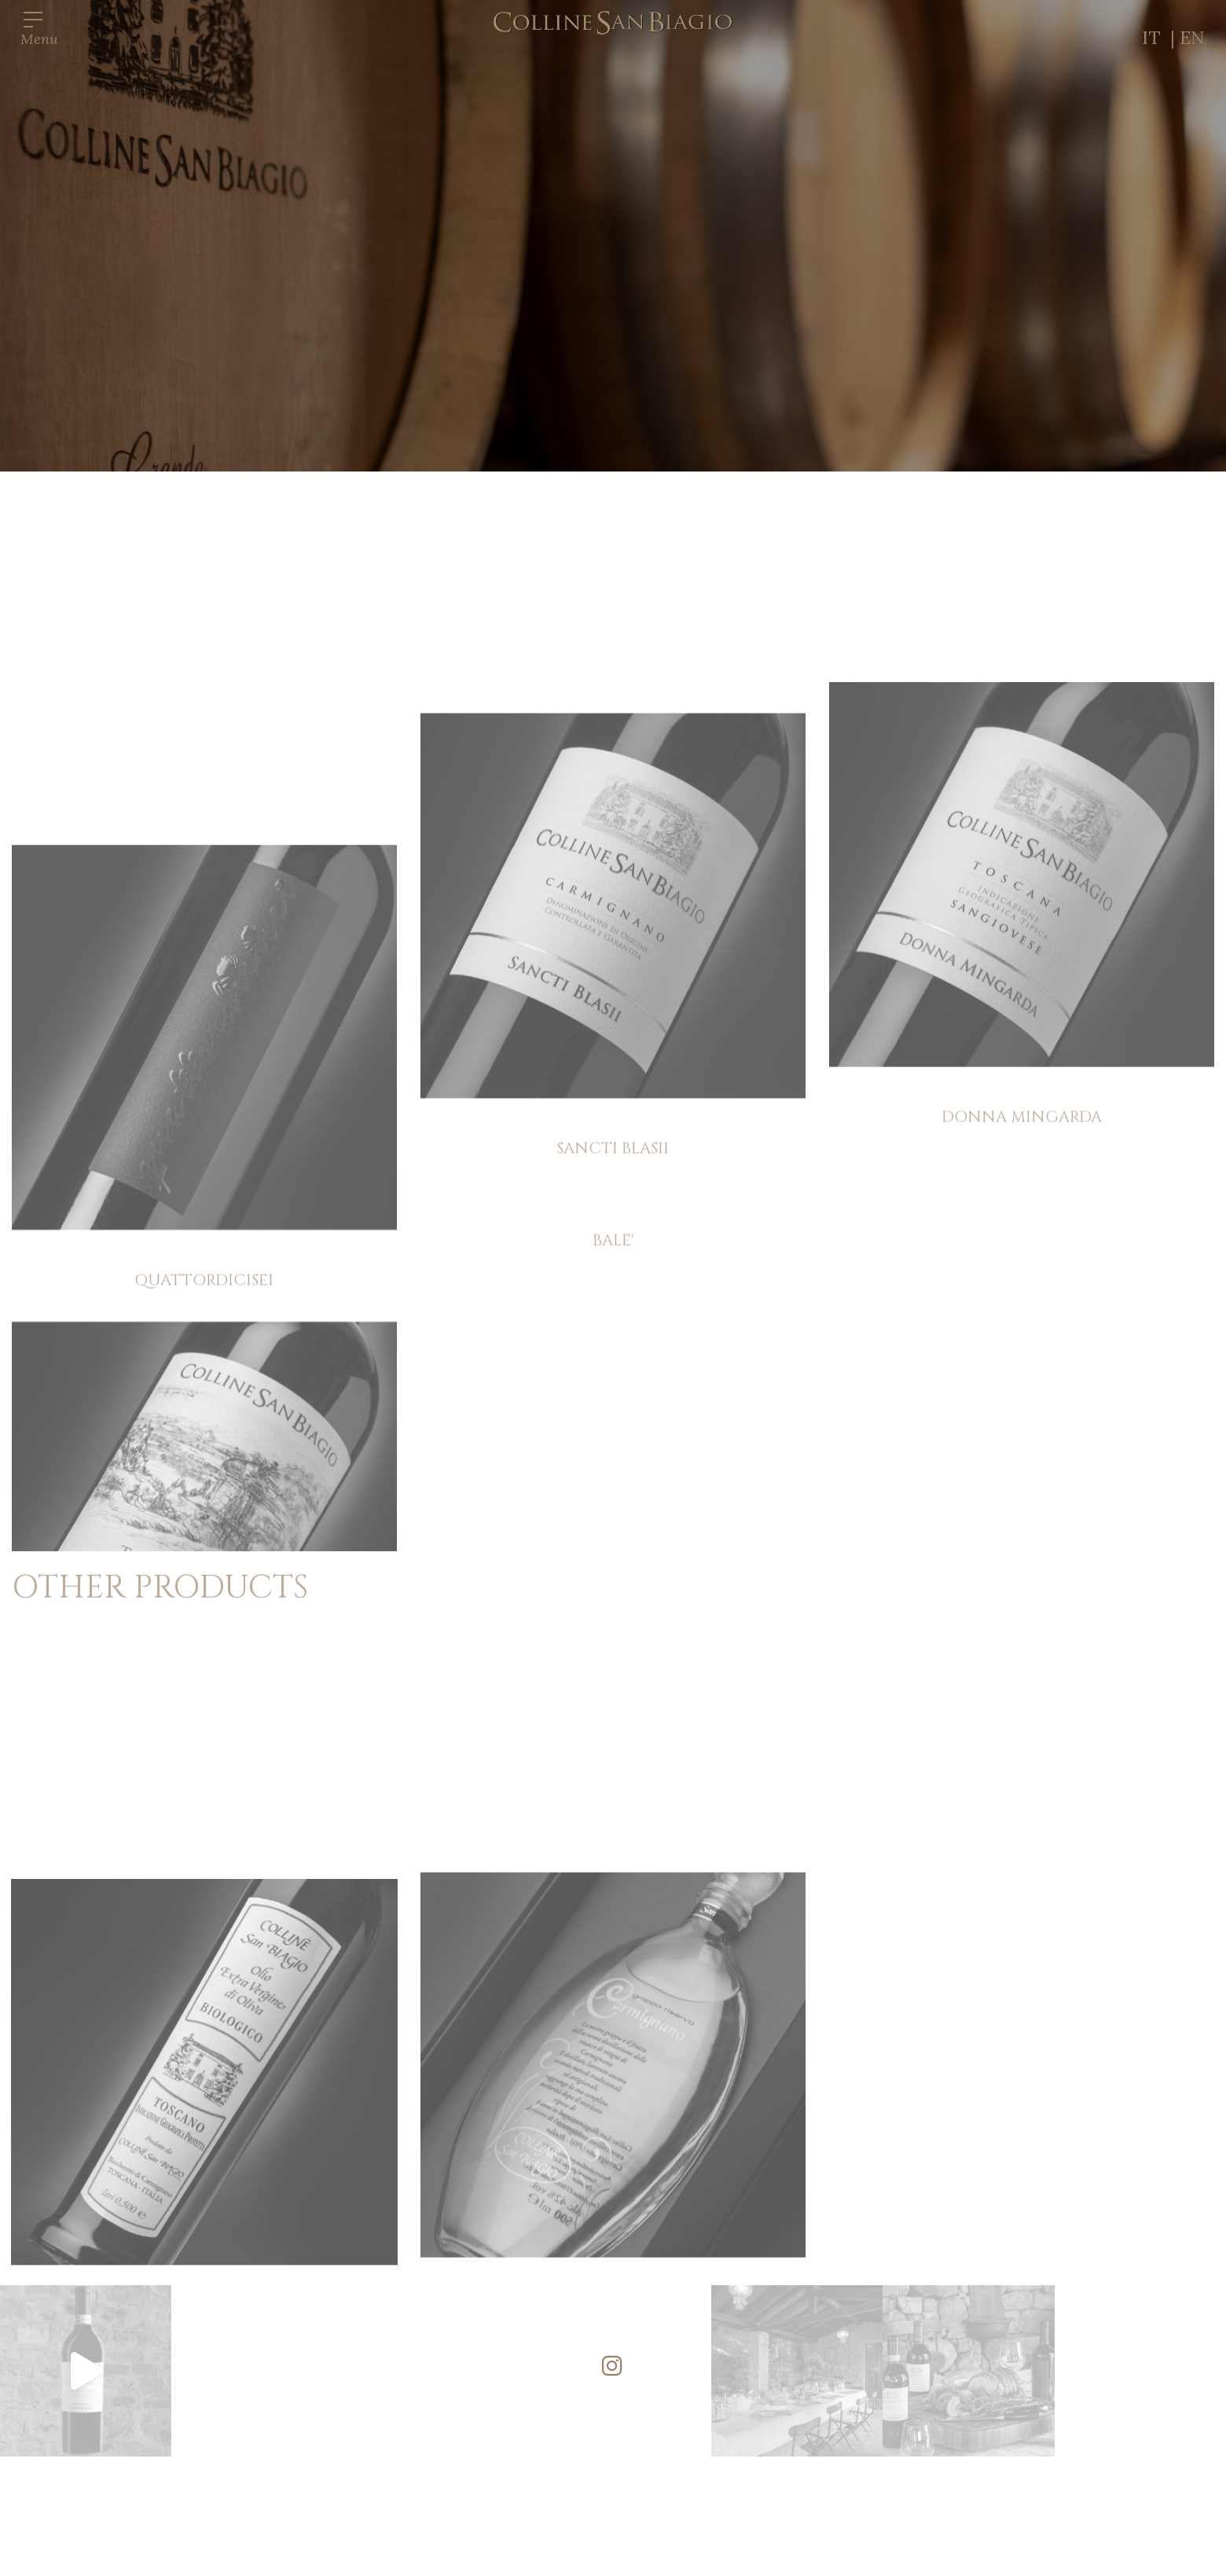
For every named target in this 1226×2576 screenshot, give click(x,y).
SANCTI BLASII (612, 1417)
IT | (1161, 37)
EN (1192, 37)
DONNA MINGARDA (1022, 1341)
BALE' (613, 1505)
